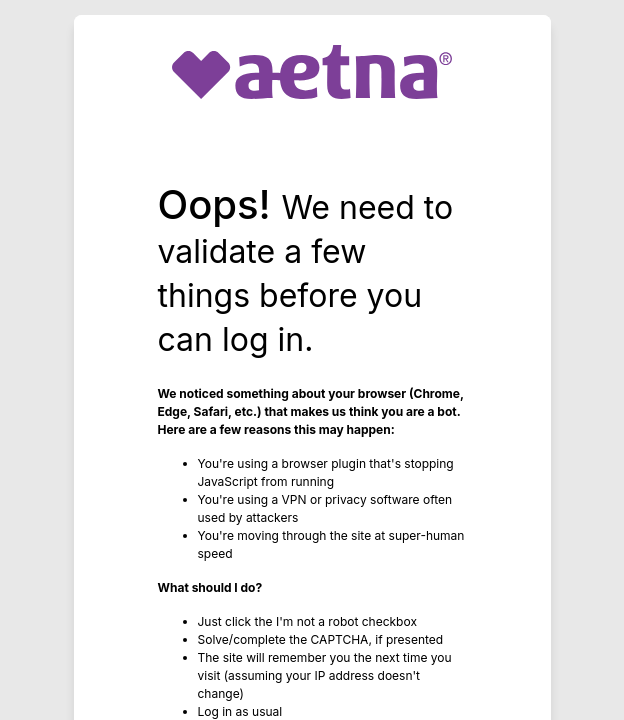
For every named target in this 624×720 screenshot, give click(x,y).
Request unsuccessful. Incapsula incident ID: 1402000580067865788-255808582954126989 (312, 360)
